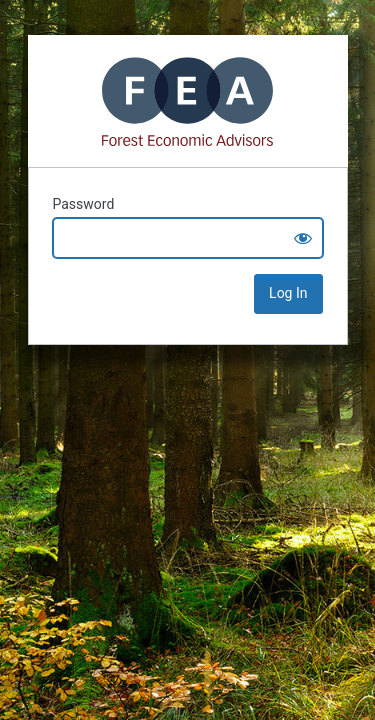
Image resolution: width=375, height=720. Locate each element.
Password (84, 204)
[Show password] (303, 238)
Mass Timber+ (188, 101)
